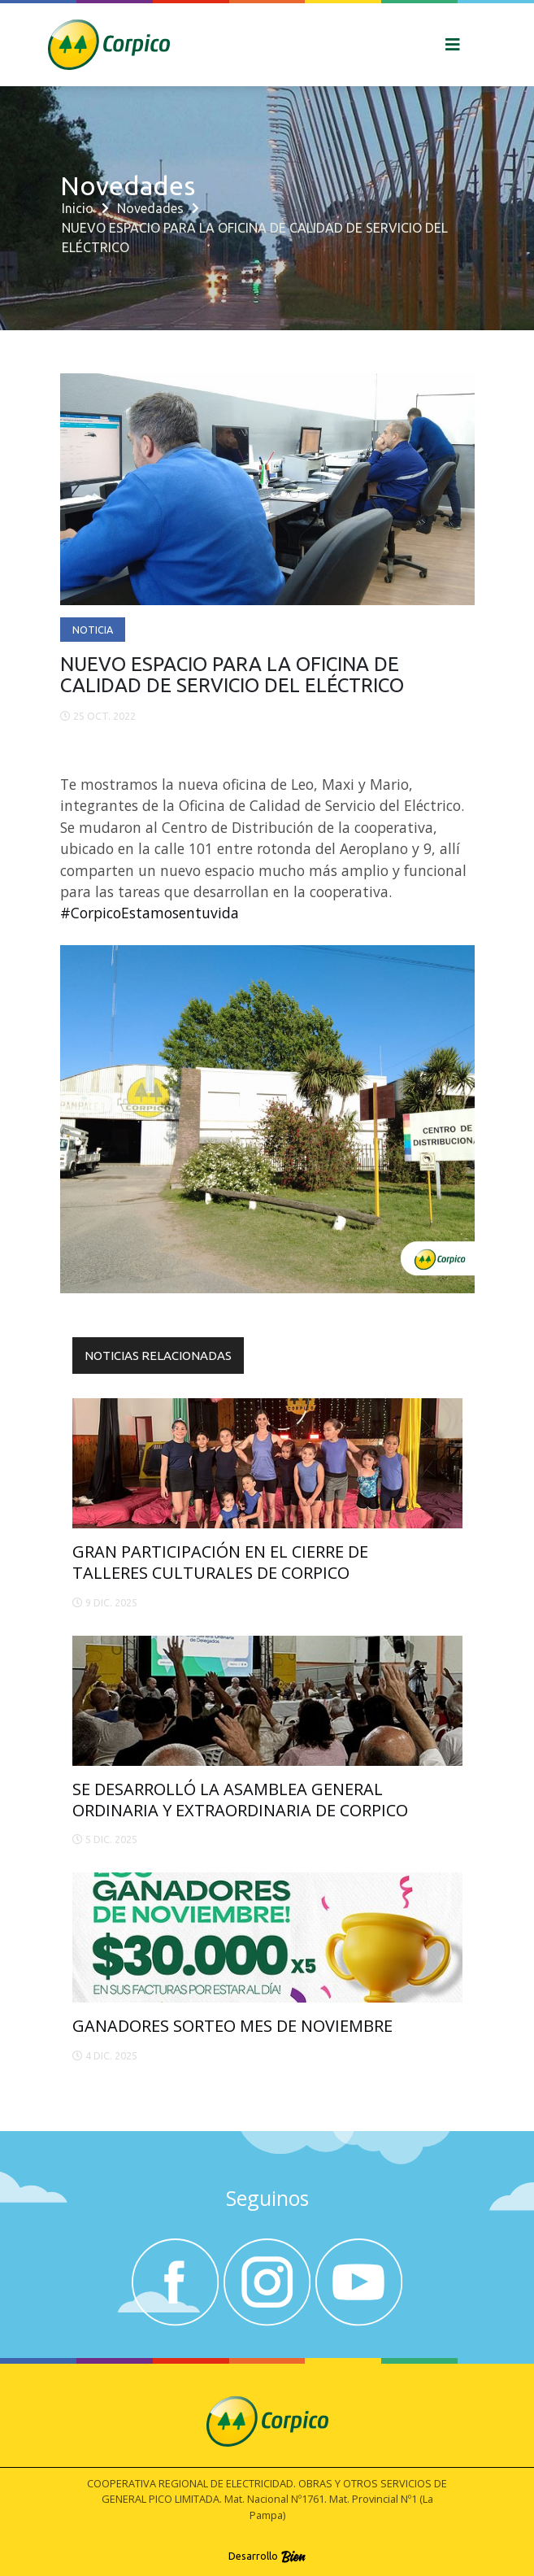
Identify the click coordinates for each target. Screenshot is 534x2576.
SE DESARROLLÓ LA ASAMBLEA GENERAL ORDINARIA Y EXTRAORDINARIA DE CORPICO (240, 1799)
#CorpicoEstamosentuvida (149, 912)
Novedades (150, 208)
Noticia (92, 629)
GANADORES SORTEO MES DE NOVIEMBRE (232, 2026)
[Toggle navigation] (453, 45)
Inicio (77, 208)
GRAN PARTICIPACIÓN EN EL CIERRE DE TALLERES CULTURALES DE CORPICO (220, 1562)
